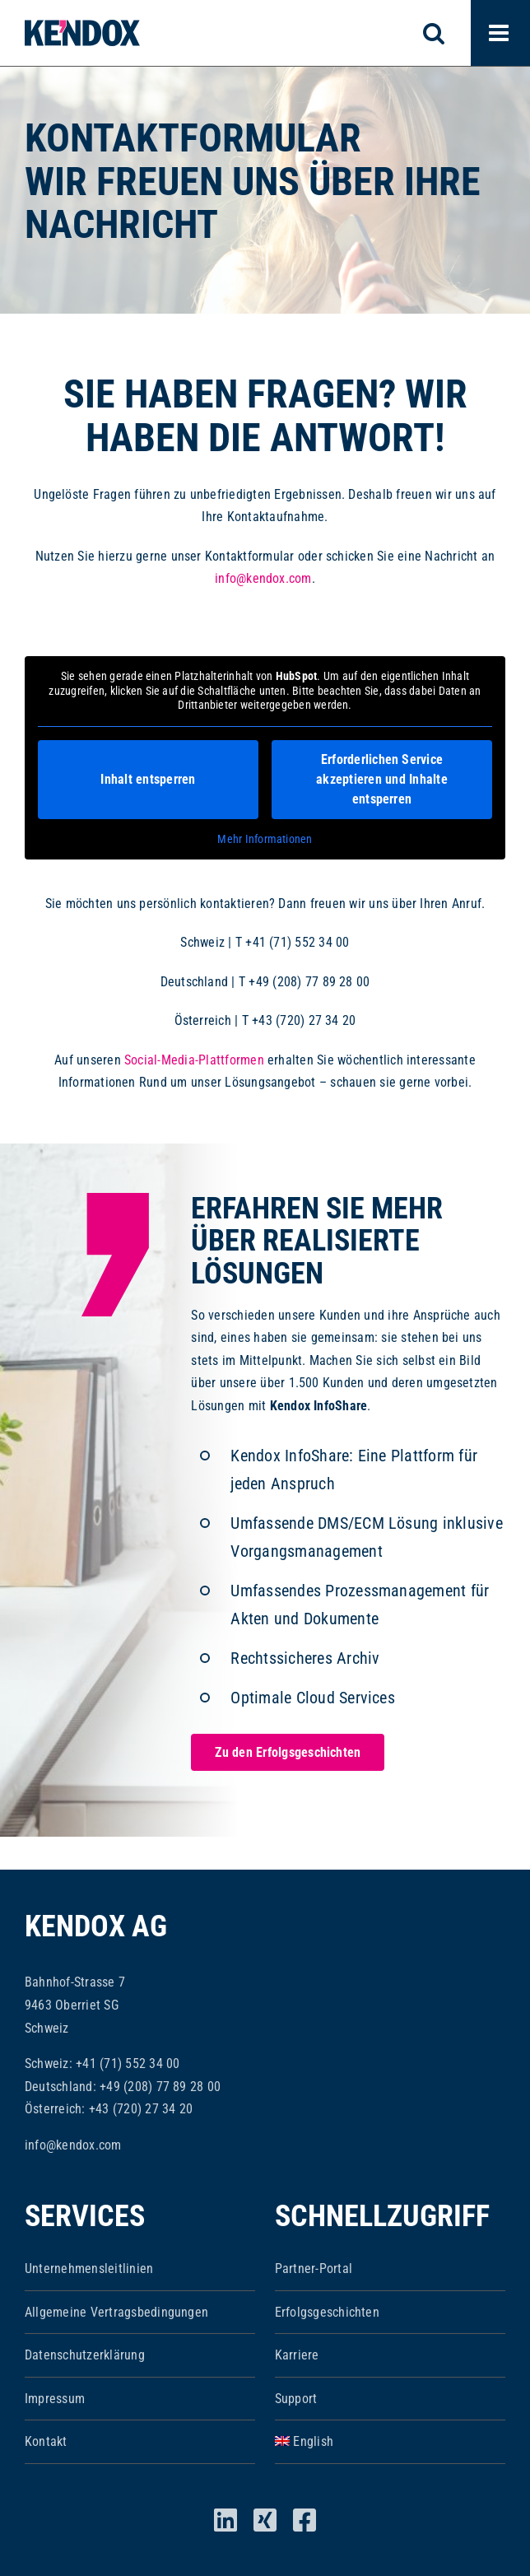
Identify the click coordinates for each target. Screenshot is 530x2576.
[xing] (265, 2520)
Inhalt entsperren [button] (147, 778)
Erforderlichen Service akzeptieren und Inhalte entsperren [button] (382, 778)
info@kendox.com (263, 578)
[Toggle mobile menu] (500, 33)
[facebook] (304, 2520)
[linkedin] (225, 2520)
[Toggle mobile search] (443, 33)
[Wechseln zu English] (390, 2442)
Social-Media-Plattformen (194, 1060)
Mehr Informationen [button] (264, 838)
